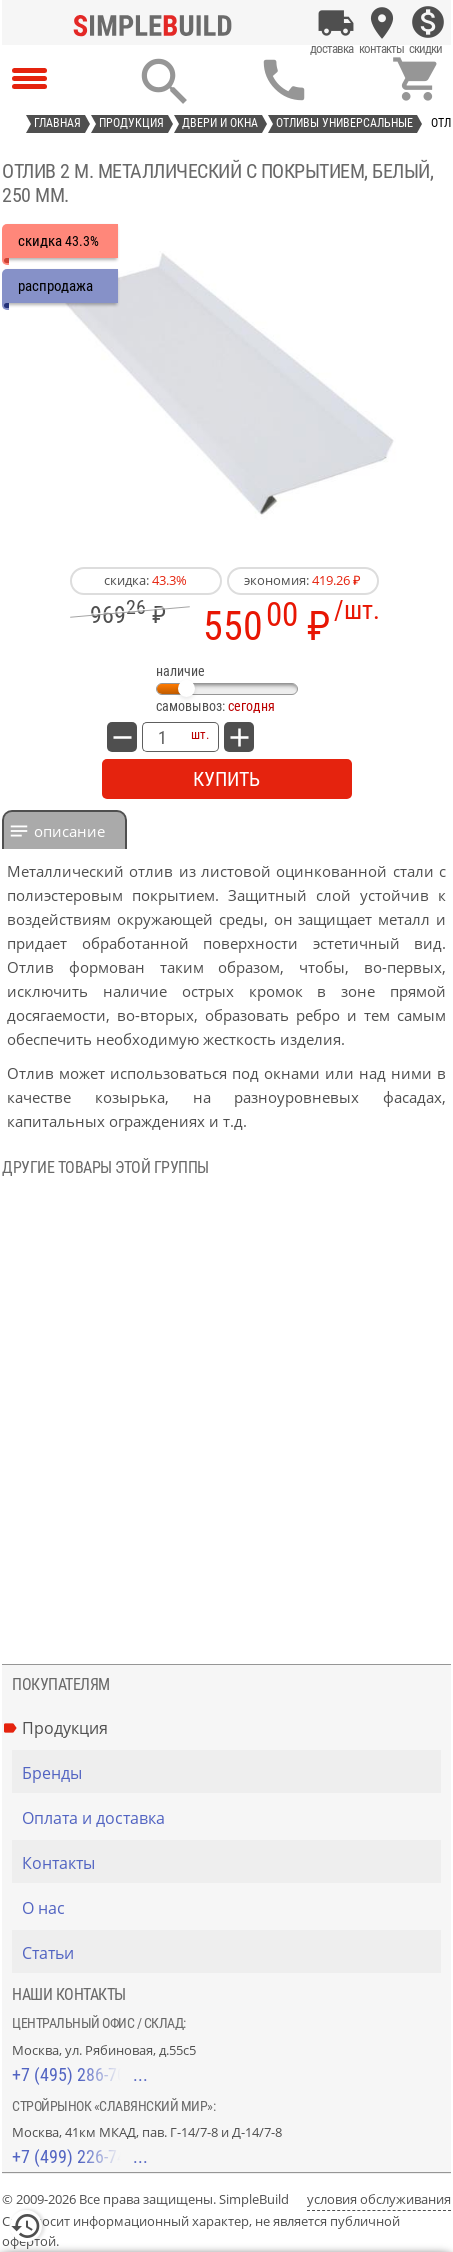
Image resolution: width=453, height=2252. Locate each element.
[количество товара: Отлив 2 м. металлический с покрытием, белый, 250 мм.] (162, 737)
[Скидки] (428, 23)
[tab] (64, 829)
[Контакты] (382, 23)
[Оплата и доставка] (336, 23)
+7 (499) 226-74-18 (80, 2156)
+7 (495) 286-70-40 (80, 2074)
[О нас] (231, 1908)
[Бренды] (231, 1773)
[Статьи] (231, 1953)
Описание (69, 831)
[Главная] (157, 23)
